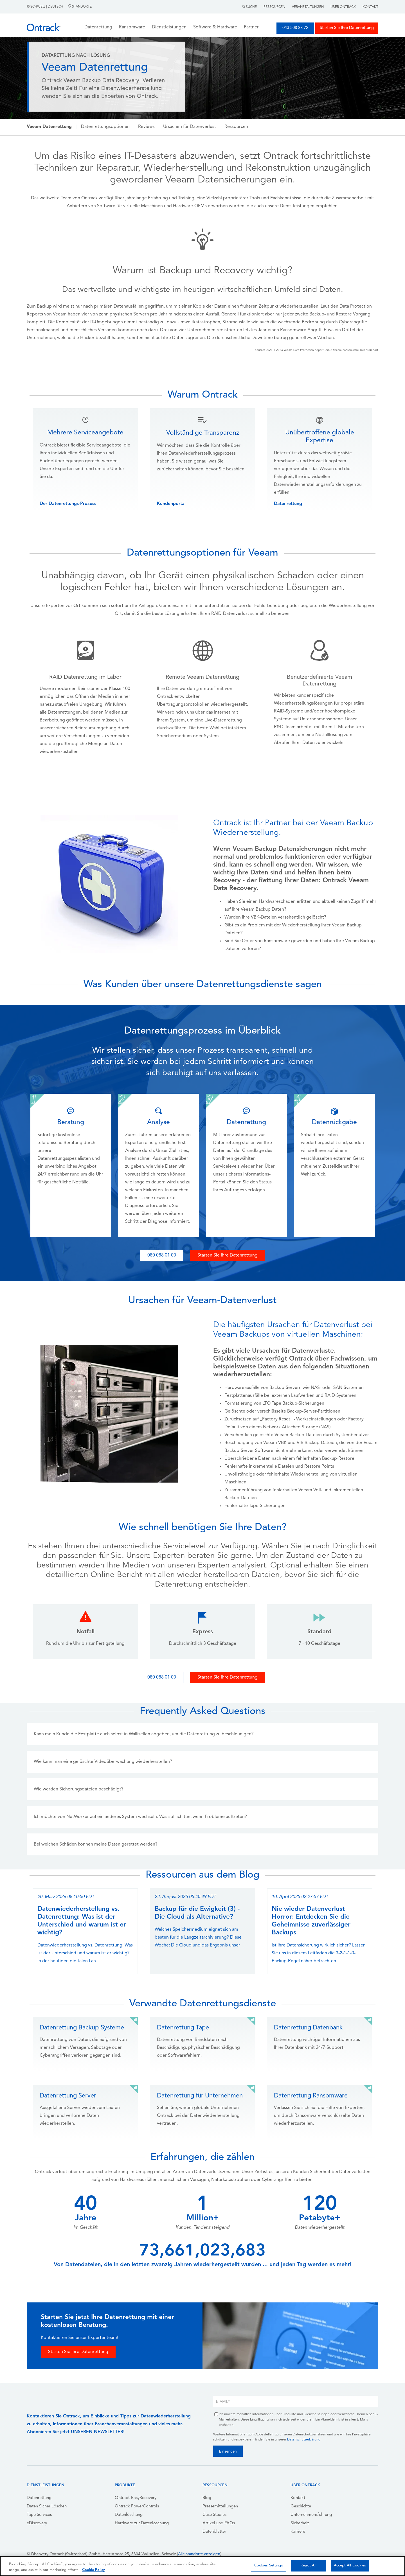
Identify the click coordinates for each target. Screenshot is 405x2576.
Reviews (146, 127)
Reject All (308, 2565)
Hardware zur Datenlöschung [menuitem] (142, 2523)
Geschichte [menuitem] (301, 2506)
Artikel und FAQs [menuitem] (218, 2523)
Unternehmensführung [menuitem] (311, 2515)
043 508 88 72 (295, 28)
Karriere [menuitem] (298, 2532)
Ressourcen (274, 7)
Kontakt (370, 7)
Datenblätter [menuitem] (214, 2532)
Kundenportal (171, 504)
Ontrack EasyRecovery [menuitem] (135, 2498)
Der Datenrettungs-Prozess (68, 504)
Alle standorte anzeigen (199, 2554)
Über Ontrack (343, 7)
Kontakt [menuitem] (298, 2498)
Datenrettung (288, 504)
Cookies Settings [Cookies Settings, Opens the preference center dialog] (268, 2565)
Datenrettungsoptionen (105, 127)
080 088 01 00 (161, 1255)
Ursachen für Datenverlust (189, 127)
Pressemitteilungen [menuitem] (220, 2506)
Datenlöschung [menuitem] (129, 2515)
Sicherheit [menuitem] (300, 2523)
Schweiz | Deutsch (45, 6)
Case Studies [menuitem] (214, 2515)
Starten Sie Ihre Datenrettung (347, 28)
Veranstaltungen (308, 7)
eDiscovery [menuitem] (37, 2523)
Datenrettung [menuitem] (39, 2498)
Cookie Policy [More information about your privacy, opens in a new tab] (93, 2570)
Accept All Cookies (350, 2565)
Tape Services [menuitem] (39, 2515)
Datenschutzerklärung (303, 2439)
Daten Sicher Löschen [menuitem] (47, 2506)
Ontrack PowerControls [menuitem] (137, 2506)
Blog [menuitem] (206, 2498)
